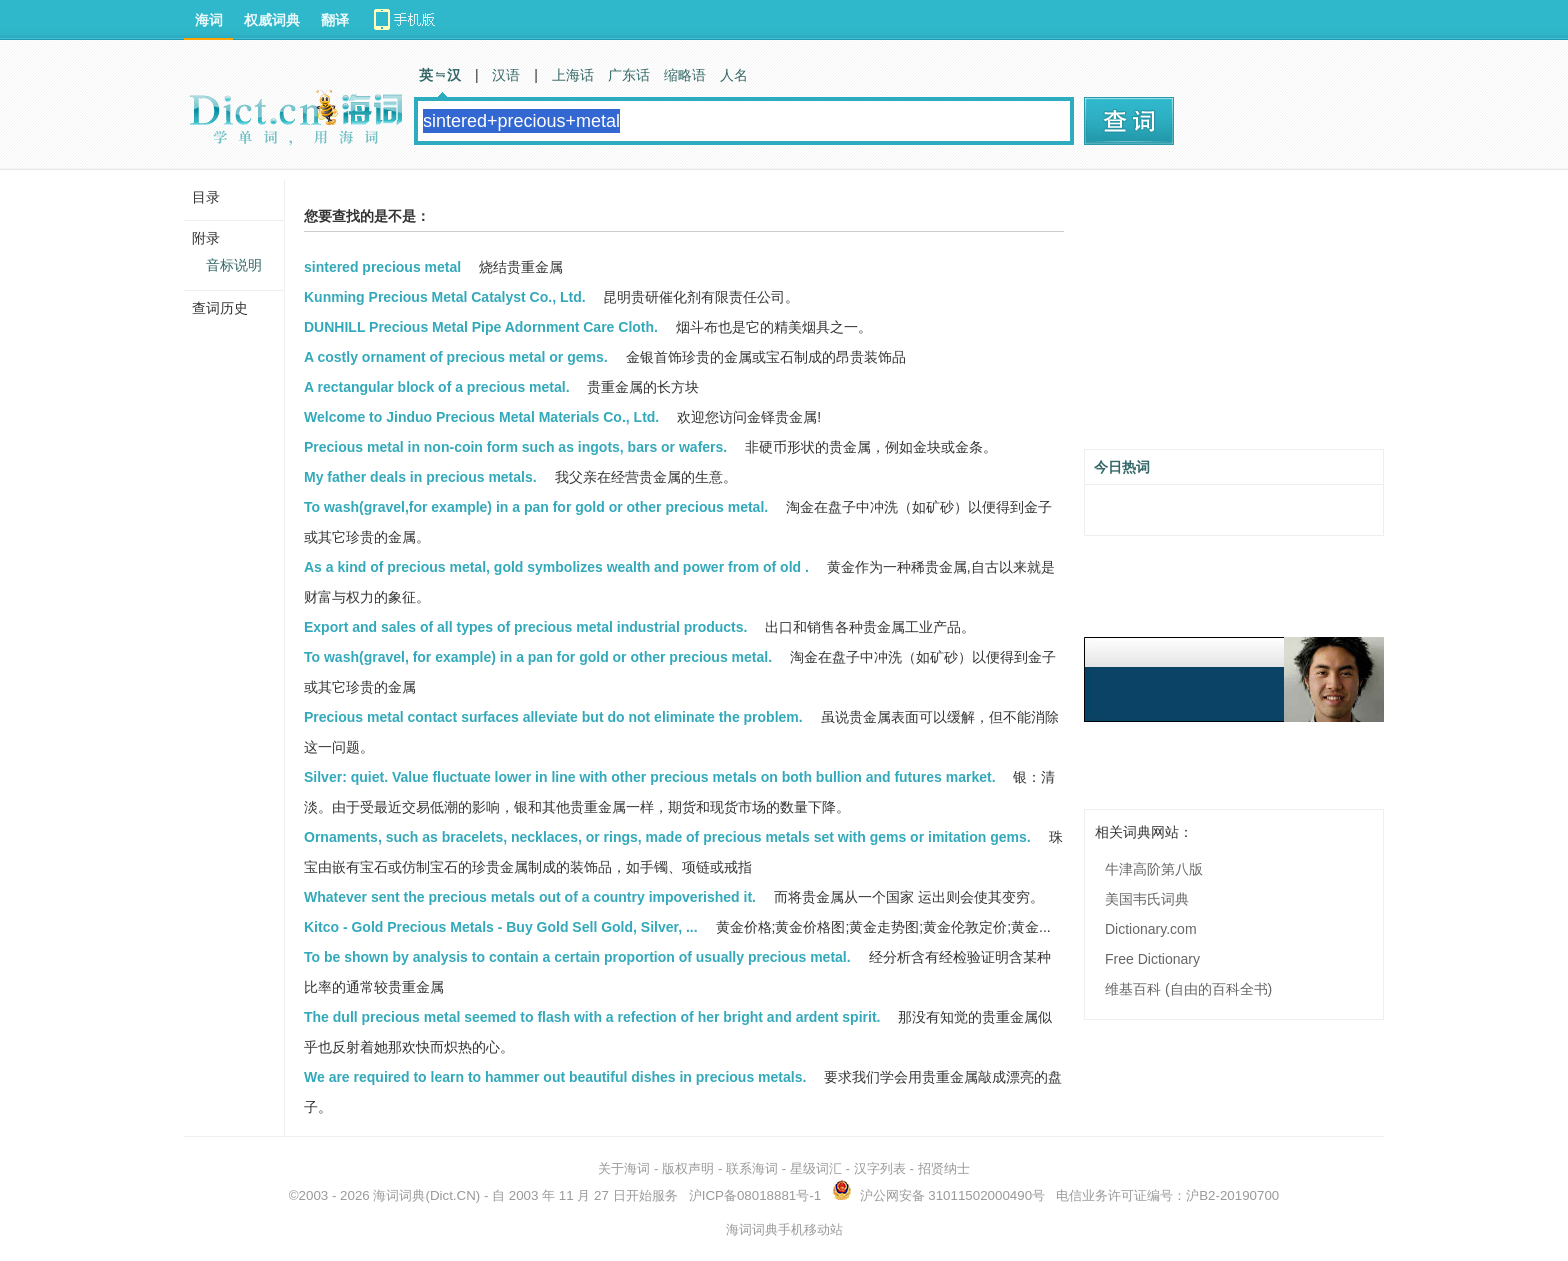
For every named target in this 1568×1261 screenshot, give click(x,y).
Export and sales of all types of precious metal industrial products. (525, 627)
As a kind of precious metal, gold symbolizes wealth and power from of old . (556, 567)
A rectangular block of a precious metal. (437, 387)
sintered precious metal (382, 267)
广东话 (629, 75)
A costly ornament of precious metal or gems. (456, 357)
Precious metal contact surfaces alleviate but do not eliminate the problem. (553, 717)
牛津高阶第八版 (1154, 869)
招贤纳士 (944, 1168)
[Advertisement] (1234, 317)
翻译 (335, 20)
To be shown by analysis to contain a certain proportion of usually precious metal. (577, 957)
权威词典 (272, 20)
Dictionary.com (1151, 929)
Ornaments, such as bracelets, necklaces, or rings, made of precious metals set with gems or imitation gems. (667, 837)
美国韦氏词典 (1147, 899)
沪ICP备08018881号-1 (755, 1195)
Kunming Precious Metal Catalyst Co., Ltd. (445, 297)
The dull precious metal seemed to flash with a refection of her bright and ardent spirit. (592, 1017)
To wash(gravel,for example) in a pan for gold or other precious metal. (536, 507)
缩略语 (685, 75)
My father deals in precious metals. (420, 477)
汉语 (506, 75)
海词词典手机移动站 (784, 1229)
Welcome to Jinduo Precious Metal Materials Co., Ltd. (481, 417)
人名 (734, 75)
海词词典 (399, 1195)
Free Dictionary (1152, 959)
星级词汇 (816, 1168)
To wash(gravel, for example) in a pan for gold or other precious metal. (538, 657)
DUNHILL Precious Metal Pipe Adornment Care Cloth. (481, 327)
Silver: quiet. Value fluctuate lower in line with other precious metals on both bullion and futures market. (650, 777)
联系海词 (752, 1168)
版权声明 (688, 1168)
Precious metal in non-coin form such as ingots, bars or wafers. (515, 447)
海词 (209, 20)
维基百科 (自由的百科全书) (1188, 989)
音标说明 (234, 265)
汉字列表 (880, 1168)
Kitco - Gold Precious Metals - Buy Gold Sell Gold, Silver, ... (501, 927)
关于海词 (624, 1168)
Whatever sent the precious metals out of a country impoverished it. (530, 897)
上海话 (573, 75)
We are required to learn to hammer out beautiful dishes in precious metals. (555, 1077)
